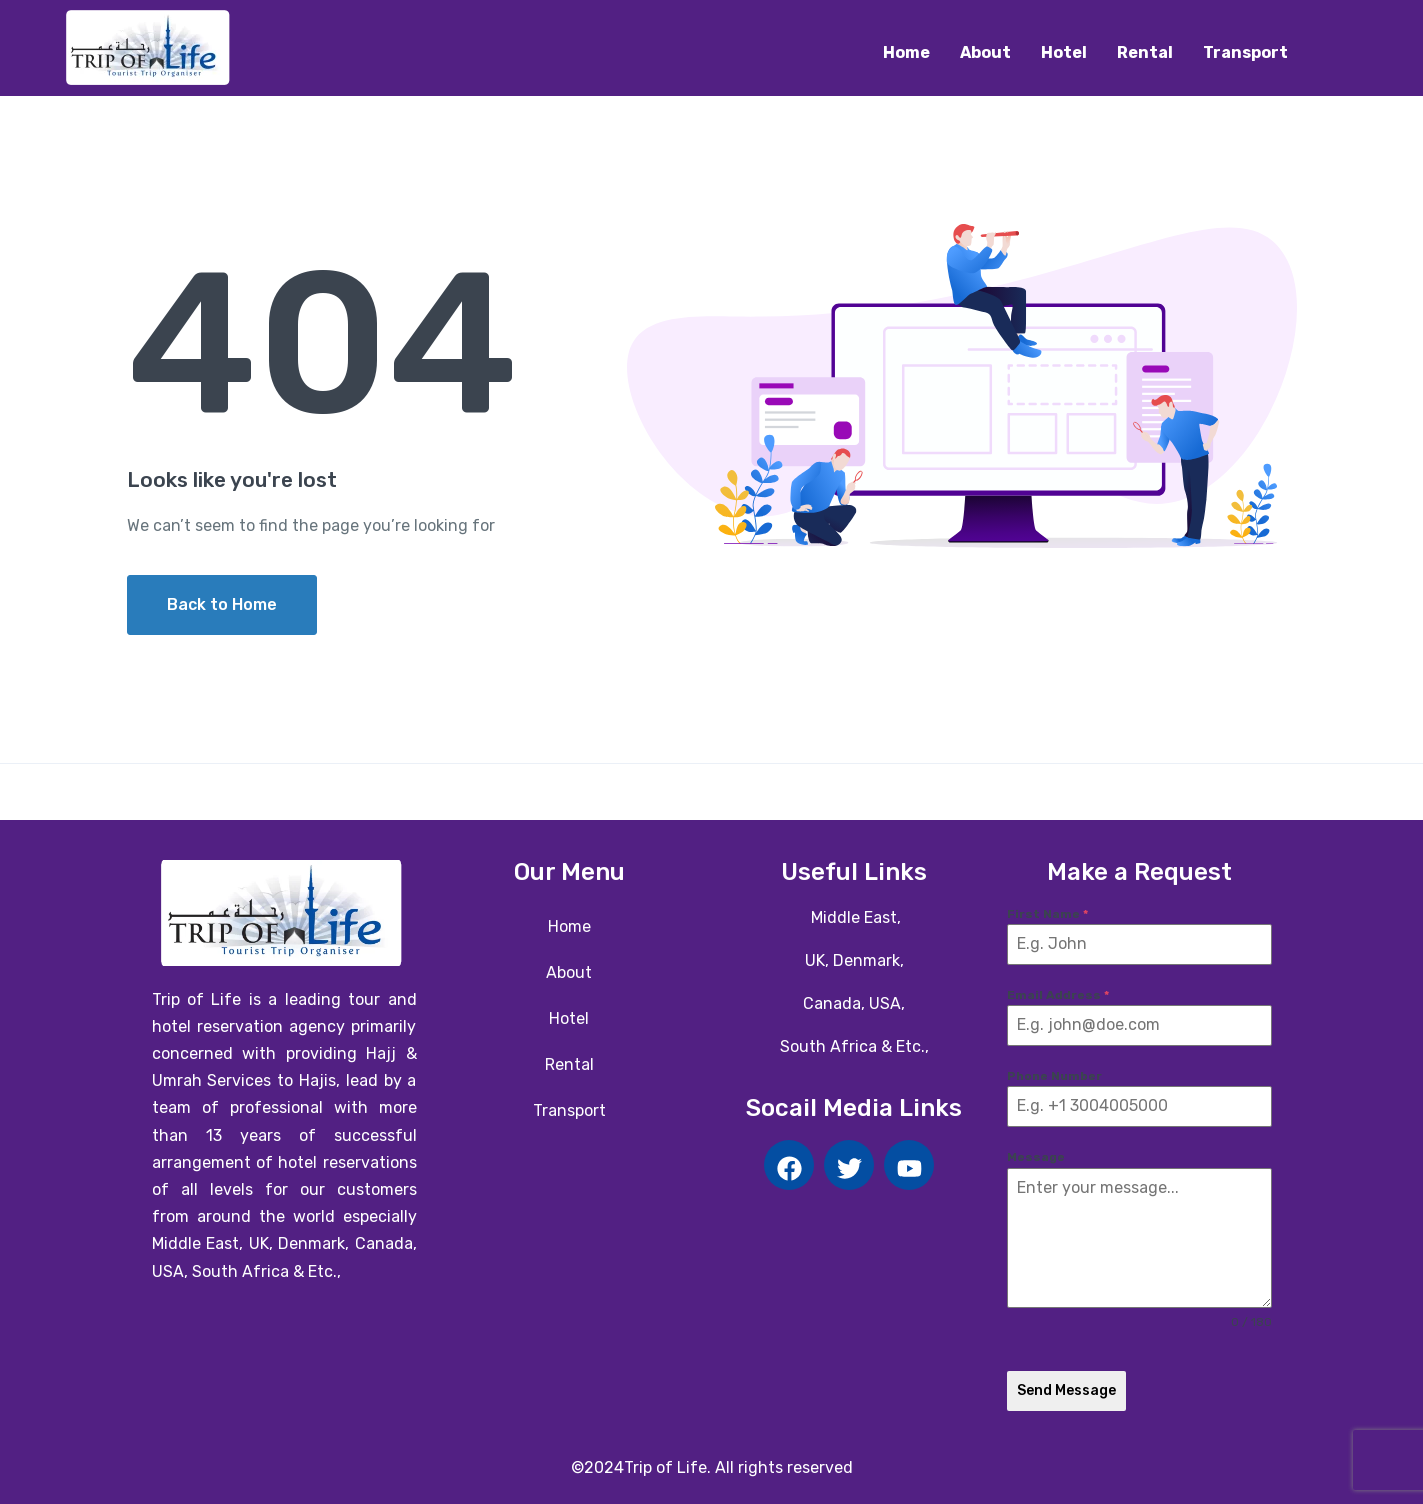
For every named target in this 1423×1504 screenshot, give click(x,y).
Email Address (1058, 995)
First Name (1047, 914)
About (985, 52)
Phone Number (1054, 1076)
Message (1036, 1157)
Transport (1245, 52)
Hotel (1064, 52)
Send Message (1066, 1390)
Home (906, 52)
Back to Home (222, 604)
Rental (1145, 52)
